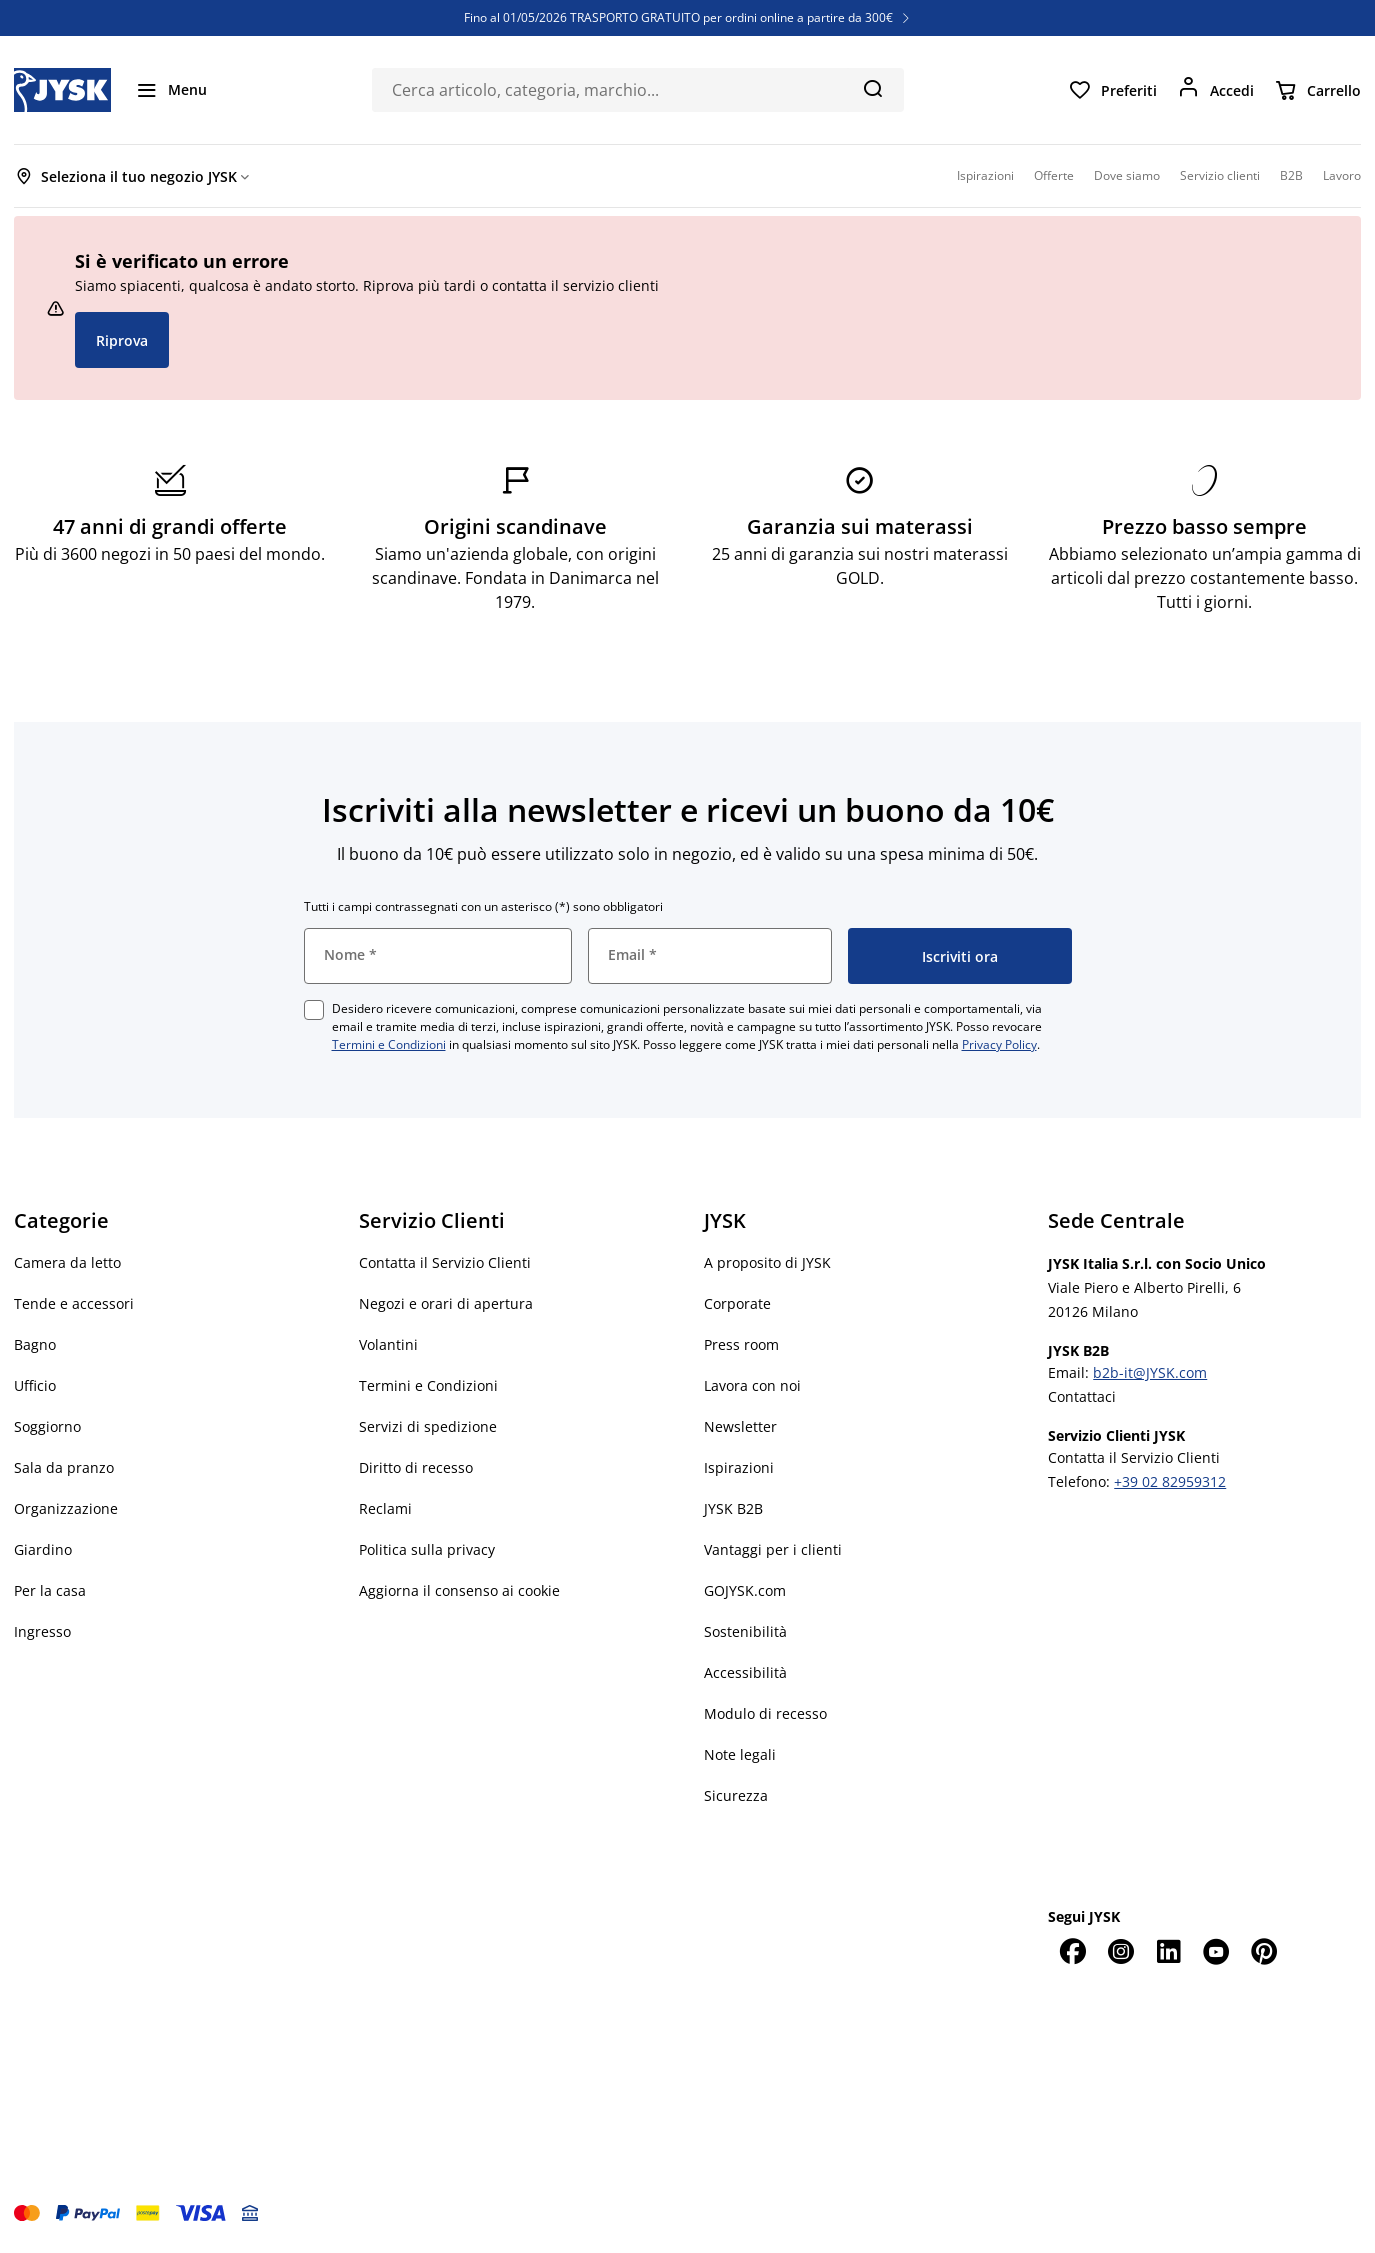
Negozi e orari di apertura (446, 1303)
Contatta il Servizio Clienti (445, 1262)
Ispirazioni (739, 1467)
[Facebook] (1072, 1951)
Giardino (43, 1549)
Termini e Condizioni (389, 1044)
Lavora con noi (752, 1385)
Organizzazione (66, 1508)
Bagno (35, 1344)
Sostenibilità (745, 1631)
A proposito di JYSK (767, 1262)
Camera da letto (67, 1262)
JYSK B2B (733, 1508)
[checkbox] (314, 1010)
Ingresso (42, 1631)
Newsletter (740, 1426)
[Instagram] (1120, 1951)
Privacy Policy (999, 1044)
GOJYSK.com (745, 1590)
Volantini (388, 1344)
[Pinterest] (1264, 1951)
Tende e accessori (74, 1303)
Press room (741, 1344)
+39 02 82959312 (1170, 1481)
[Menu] (171, 90)
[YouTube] (1216, 1951)
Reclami (385, 1508)
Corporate (737, 1303)
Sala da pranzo (64, 1467)
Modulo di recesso (765, 1713)
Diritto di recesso (416, 1467)
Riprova (122, 340)
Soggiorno (47, 1426)
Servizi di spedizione (428, 1426)
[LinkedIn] (1168, 1951)
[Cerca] (872, 88)
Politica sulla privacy (427, 1549)
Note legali (740, 1754)
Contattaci (1082, 1396)
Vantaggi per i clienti (773, 1549)
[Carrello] (1317, 90)
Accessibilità (745, 1672)
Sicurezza (736, 1795)
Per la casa (50, 1590)
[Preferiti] (1112, 90)
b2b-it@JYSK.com (1150, 1372)
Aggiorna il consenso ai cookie (459, 1590)
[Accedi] (1215, 90)
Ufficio (35, 1385)
